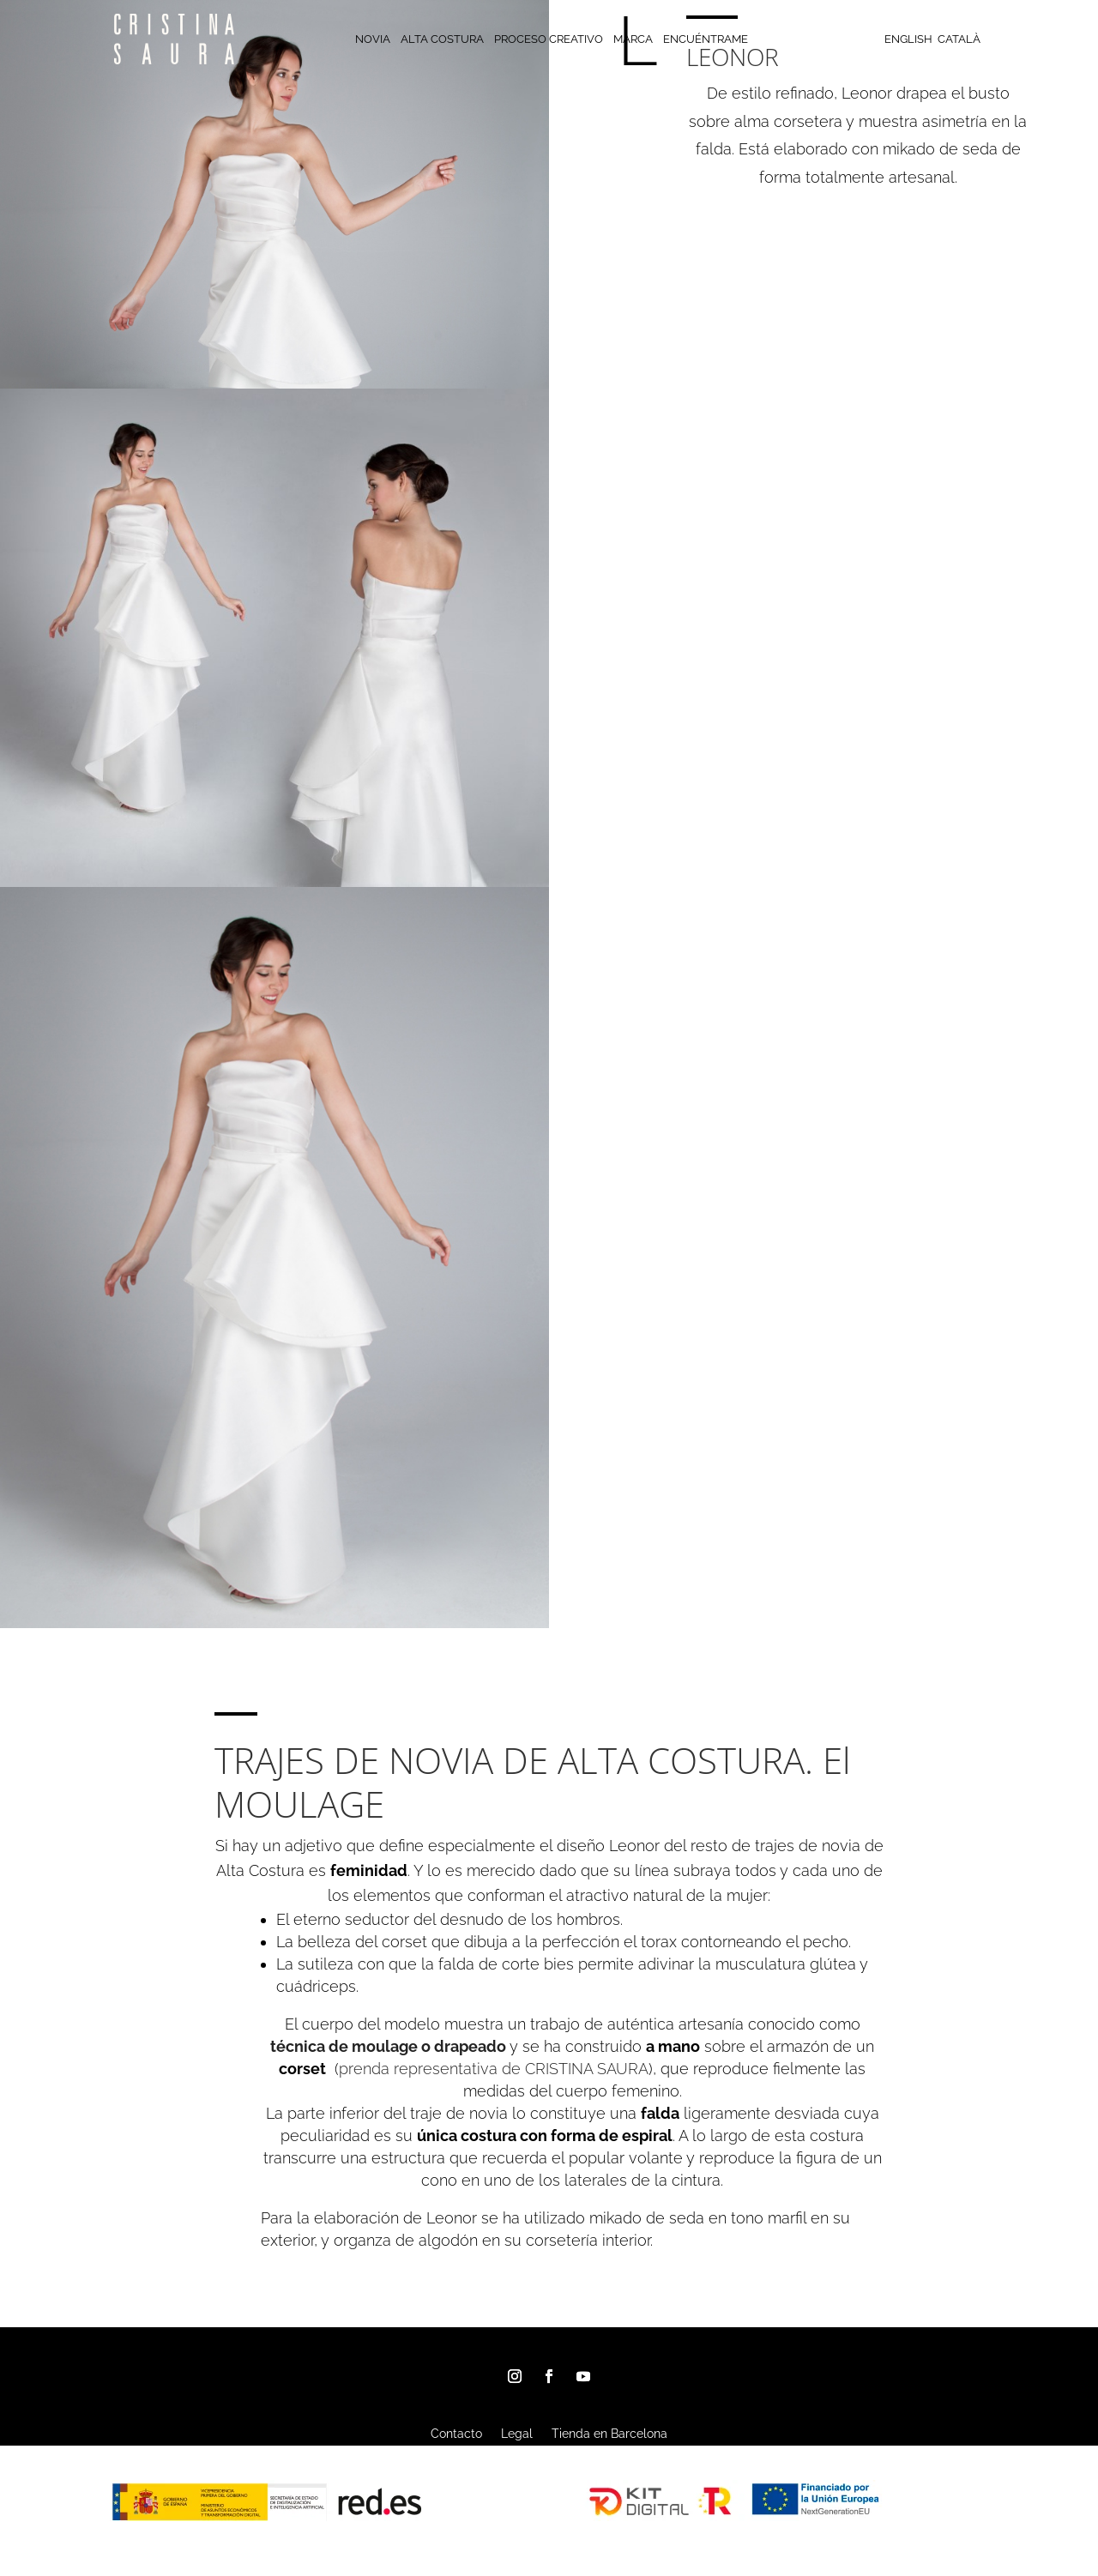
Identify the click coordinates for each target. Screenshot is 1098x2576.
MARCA (633, 39)
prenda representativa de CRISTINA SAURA (494, 2069)
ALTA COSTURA (442, 39)
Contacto (456, 2434)
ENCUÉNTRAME (705, 39)
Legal (517, 2434)
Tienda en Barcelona (609, 2434)
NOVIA (372, 39)
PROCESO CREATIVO (548, 39)
